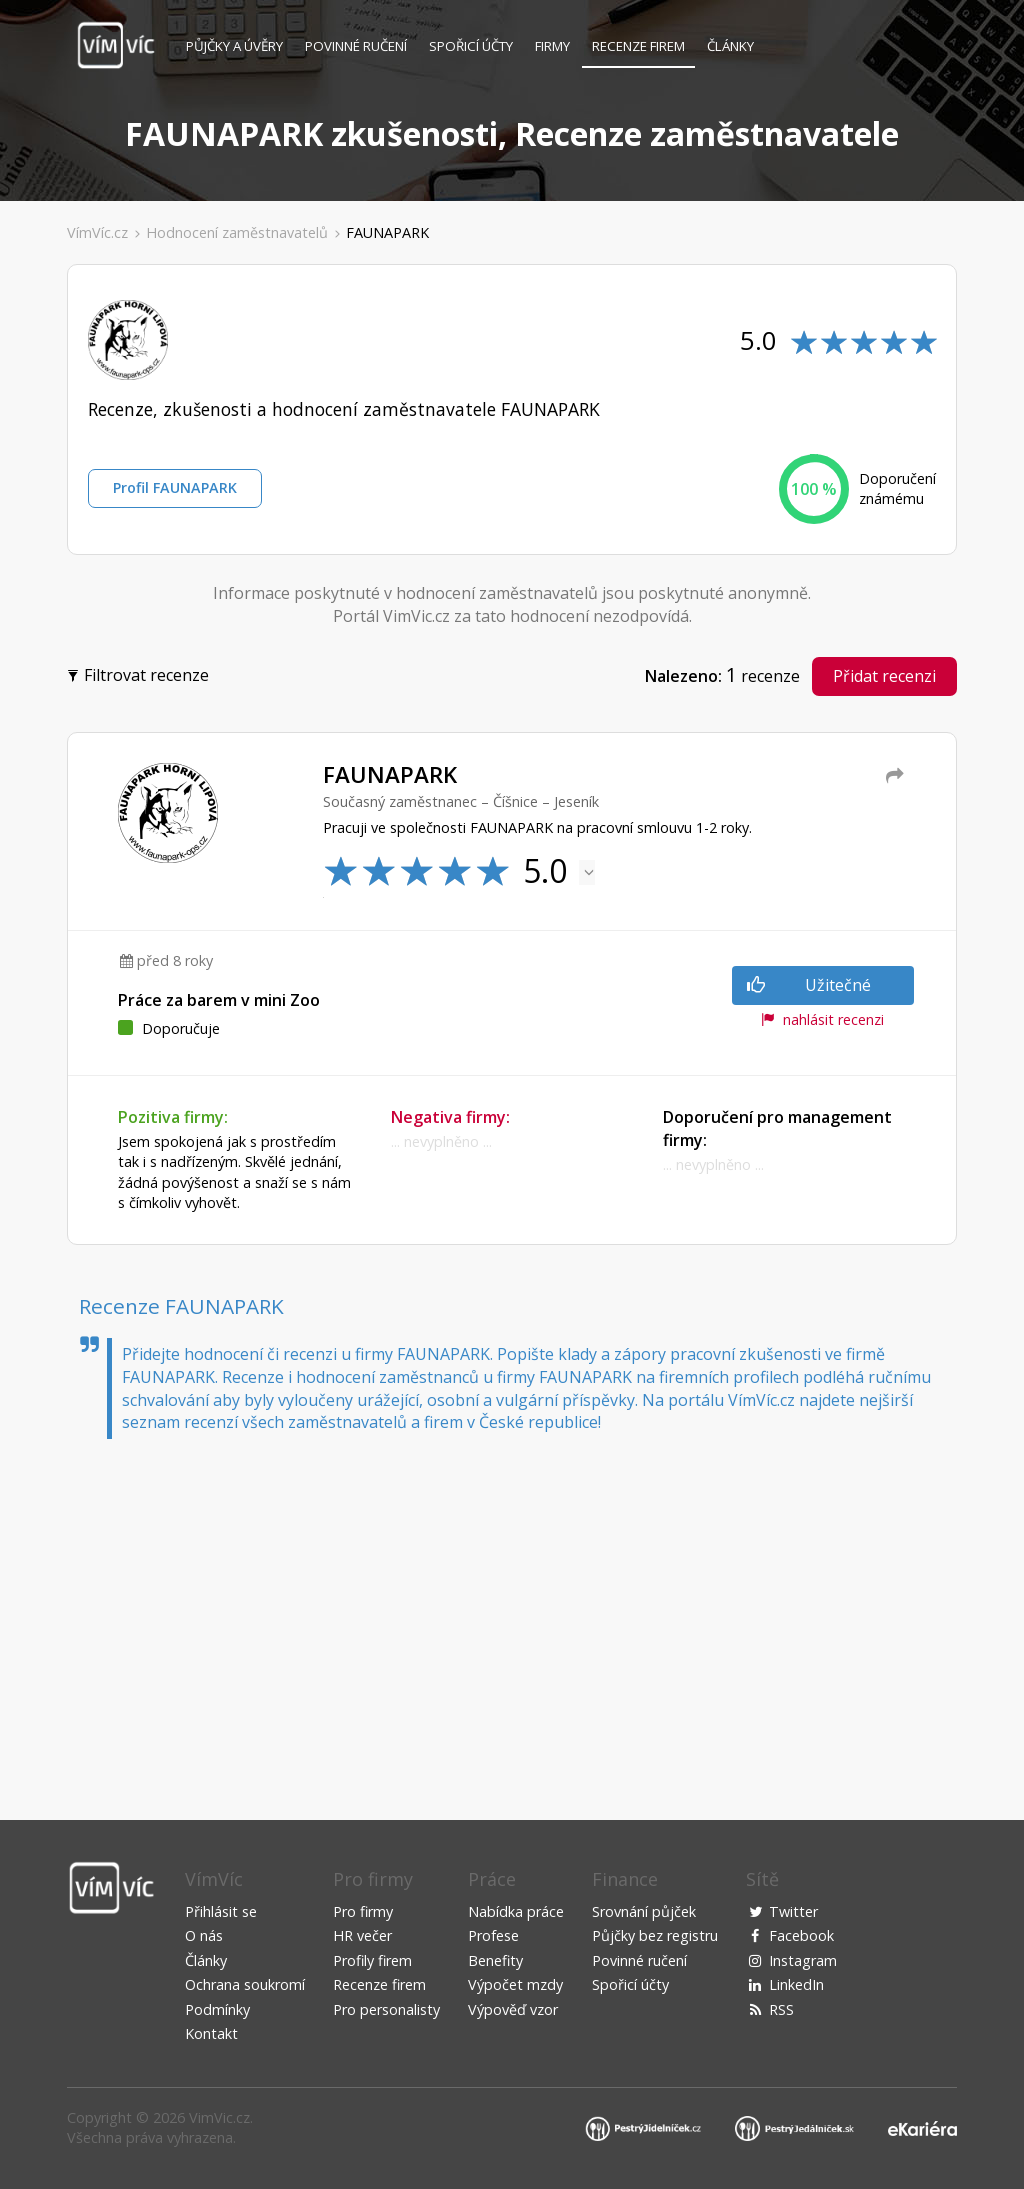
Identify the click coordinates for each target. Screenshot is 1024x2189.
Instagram (803, 1960)
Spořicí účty (471, 46)
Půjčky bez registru (655, 1935)
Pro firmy (363, 1911)
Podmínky (217, 2009)
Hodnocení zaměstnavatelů (237, 232)
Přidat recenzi (884, 676)
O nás (204, 1935)
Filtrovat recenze (140, 673)
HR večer (362, 1935)
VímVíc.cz (97, 232)
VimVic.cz (219, 2117)
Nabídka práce (516, 1911)
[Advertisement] (512, 1609)
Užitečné (809, 985)
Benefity (495, 1960)
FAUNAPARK (387, 232)
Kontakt (211, 2033)
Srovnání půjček (644, 1911)
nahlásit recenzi (822, 1019)
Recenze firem (638, 46)
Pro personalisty (386, 2009)
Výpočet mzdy (515, 1984)
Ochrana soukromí (245, 1984)
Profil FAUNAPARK (175, 487)
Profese (493, 1935)
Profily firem (372, 1960)
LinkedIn (796, 1984)
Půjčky (234, 46)
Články (730, 46)
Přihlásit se (221, 1911)
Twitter (793, 1911)
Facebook (801, 1935)
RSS (781, 2009)
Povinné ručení (356, 46)
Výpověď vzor (513, 2009)
